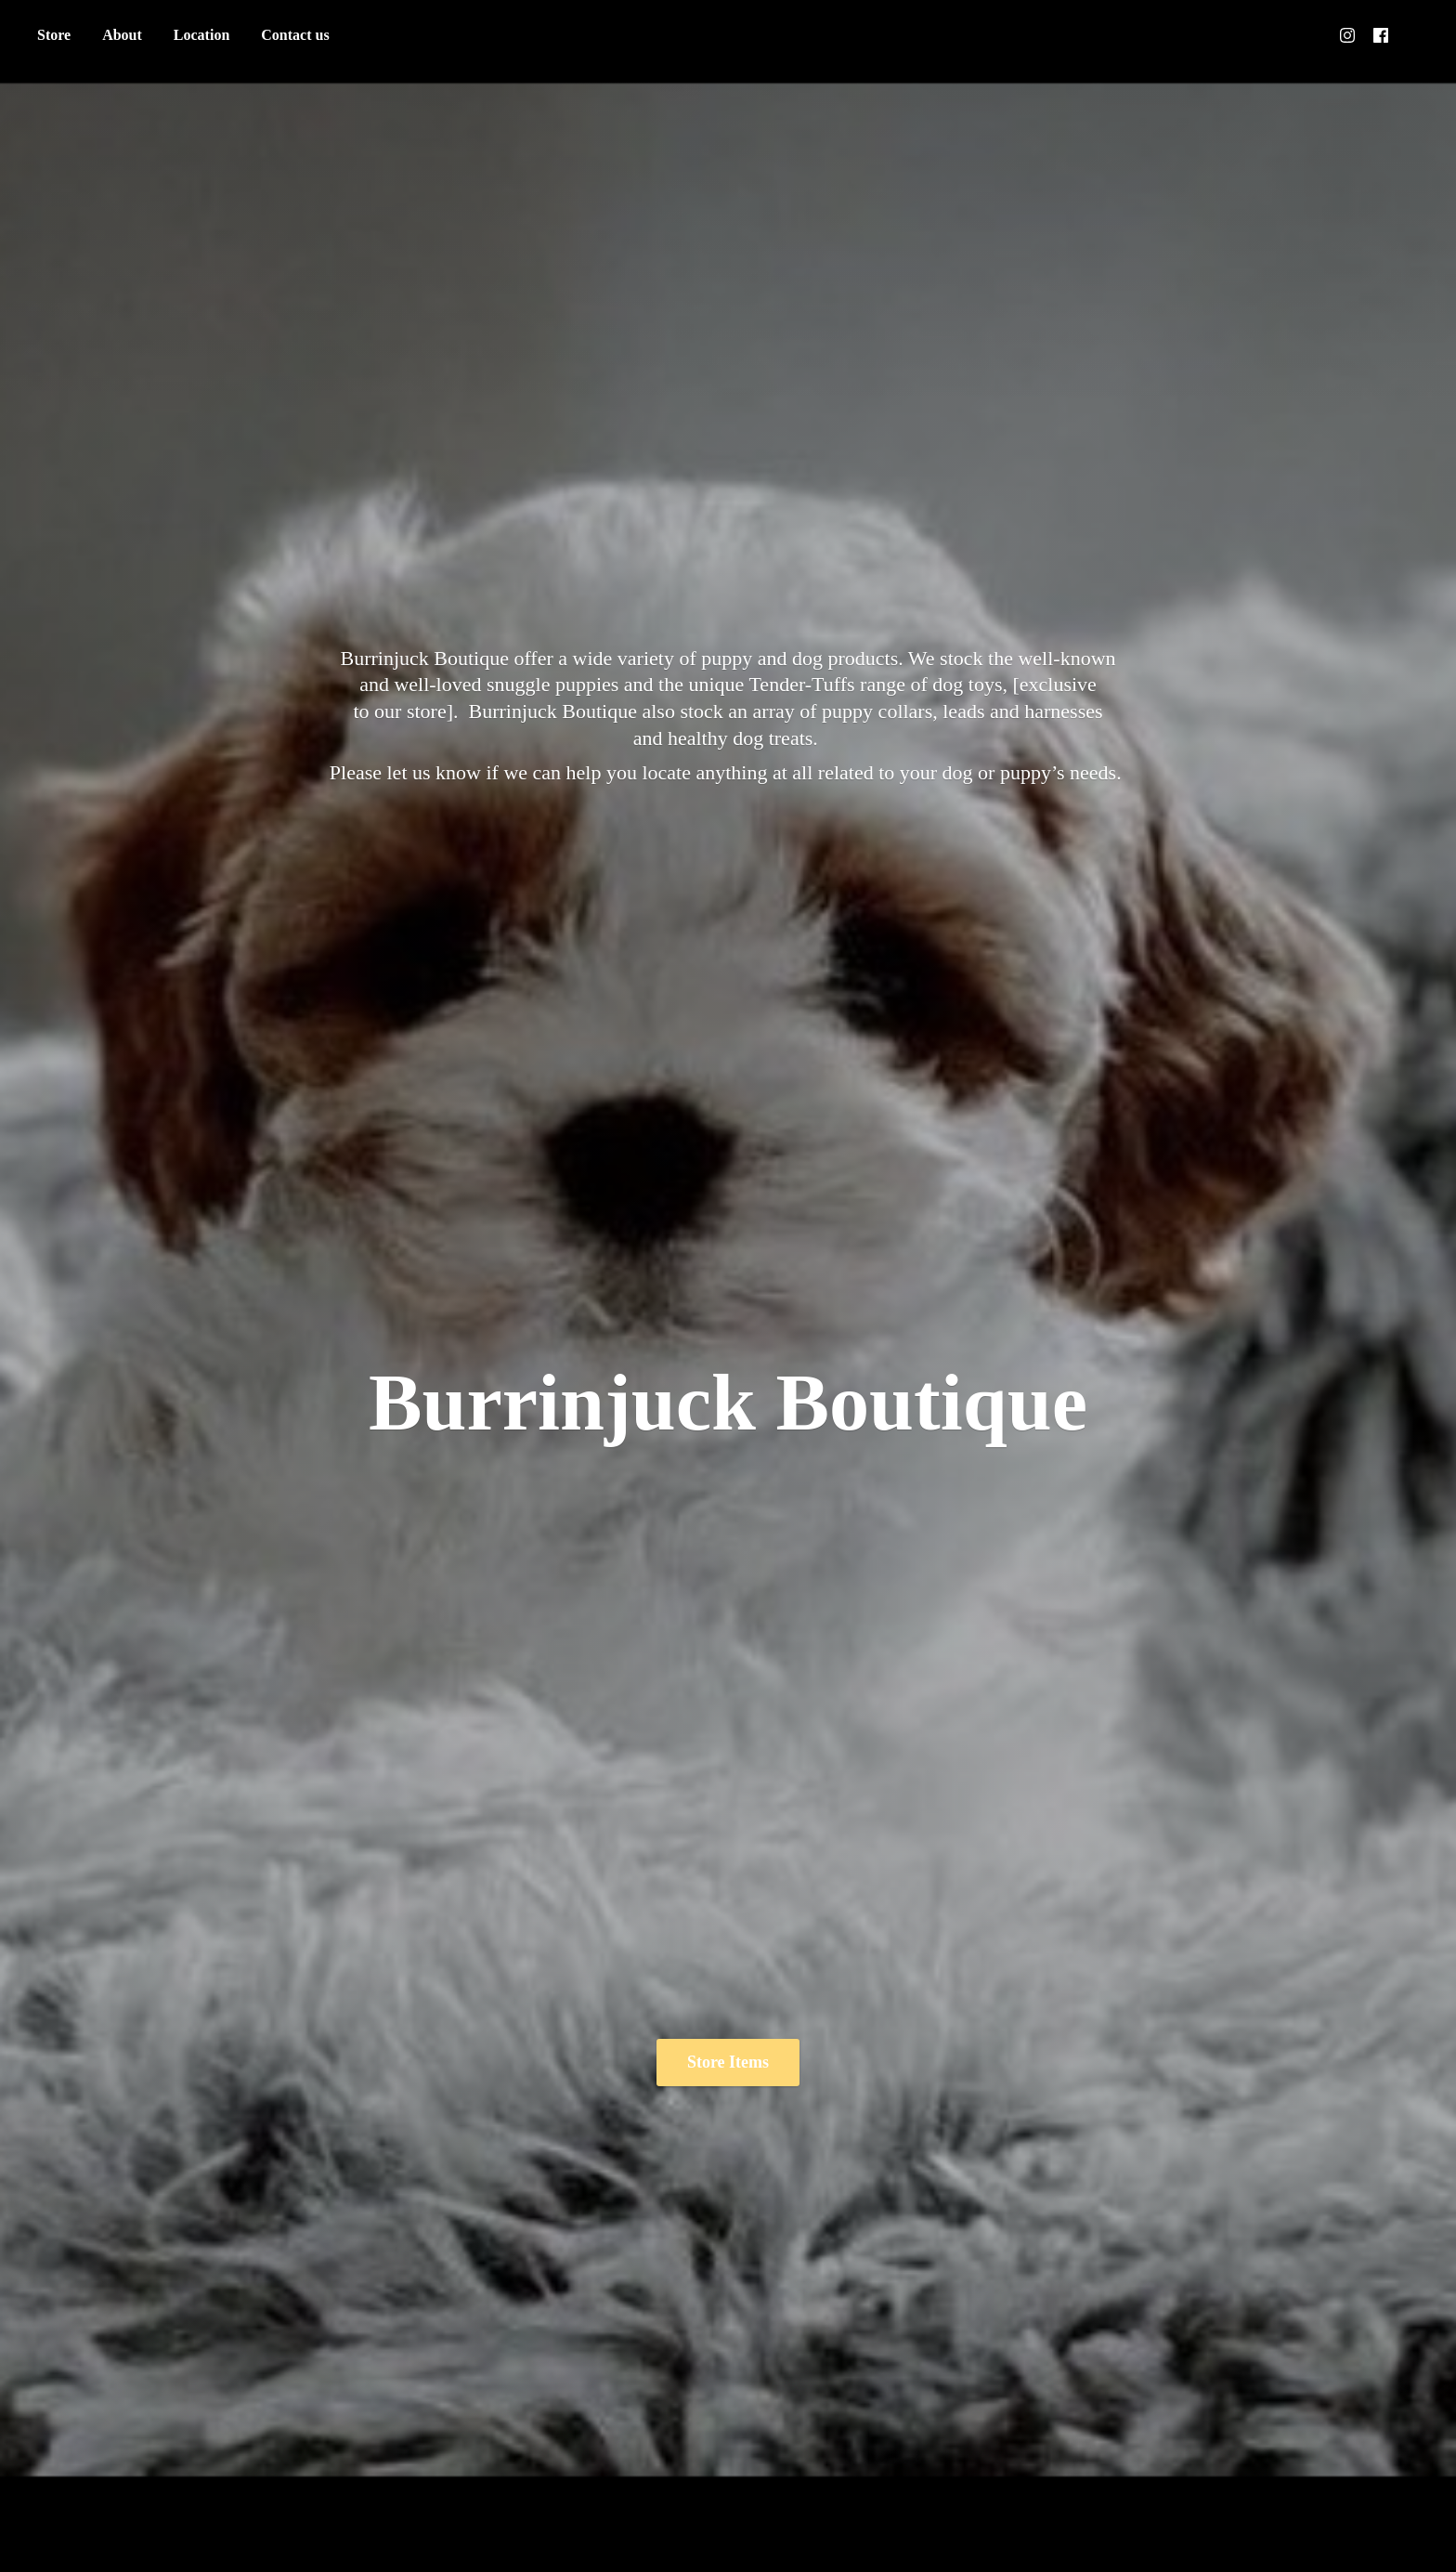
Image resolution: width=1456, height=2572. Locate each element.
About (122, 35)
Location (201, 35)
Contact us (295, 35)
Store (54, 35)
